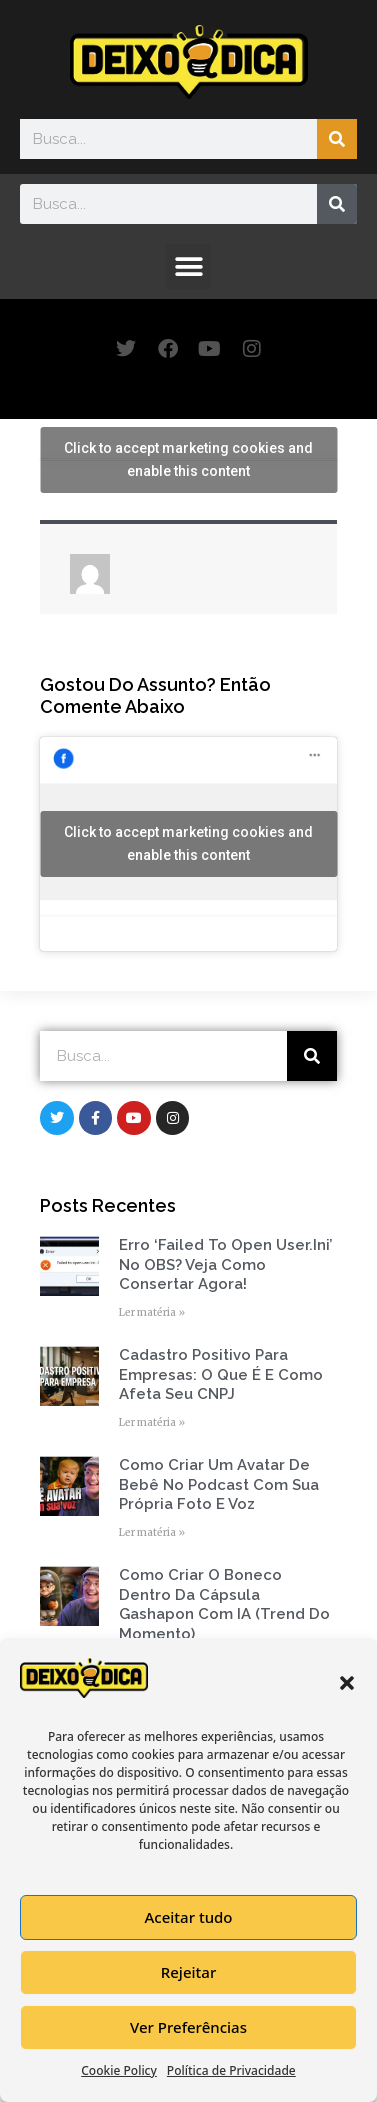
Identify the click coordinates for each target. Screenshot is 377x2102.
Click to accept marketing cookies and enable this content (188, 459)
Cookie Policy (119, 2070)
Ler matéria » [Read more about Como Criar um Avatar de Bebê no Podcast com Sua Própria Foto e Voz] (152, 1532)
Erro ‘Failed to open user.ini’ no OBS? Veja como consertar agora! (226, 1264)
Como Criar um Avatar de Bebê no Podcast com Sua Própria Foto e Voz (219, 1484)
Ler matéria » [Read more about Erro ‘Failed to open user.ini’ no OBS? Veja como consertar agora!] (152, 1312)
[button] (347, 1683)
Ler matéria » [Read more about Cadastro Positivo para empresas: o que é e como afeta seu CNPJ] (152, 1422)
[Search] (337, 139)
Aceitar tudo (188, 1917)
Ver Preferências (188, 2027)
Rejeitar (188, 1972)
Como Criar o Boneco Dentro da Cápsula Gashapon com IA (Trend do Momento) (224, 1604)
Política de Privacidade (231, 2070)
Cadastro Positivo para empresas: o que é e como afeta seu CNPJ (221, 1374)
